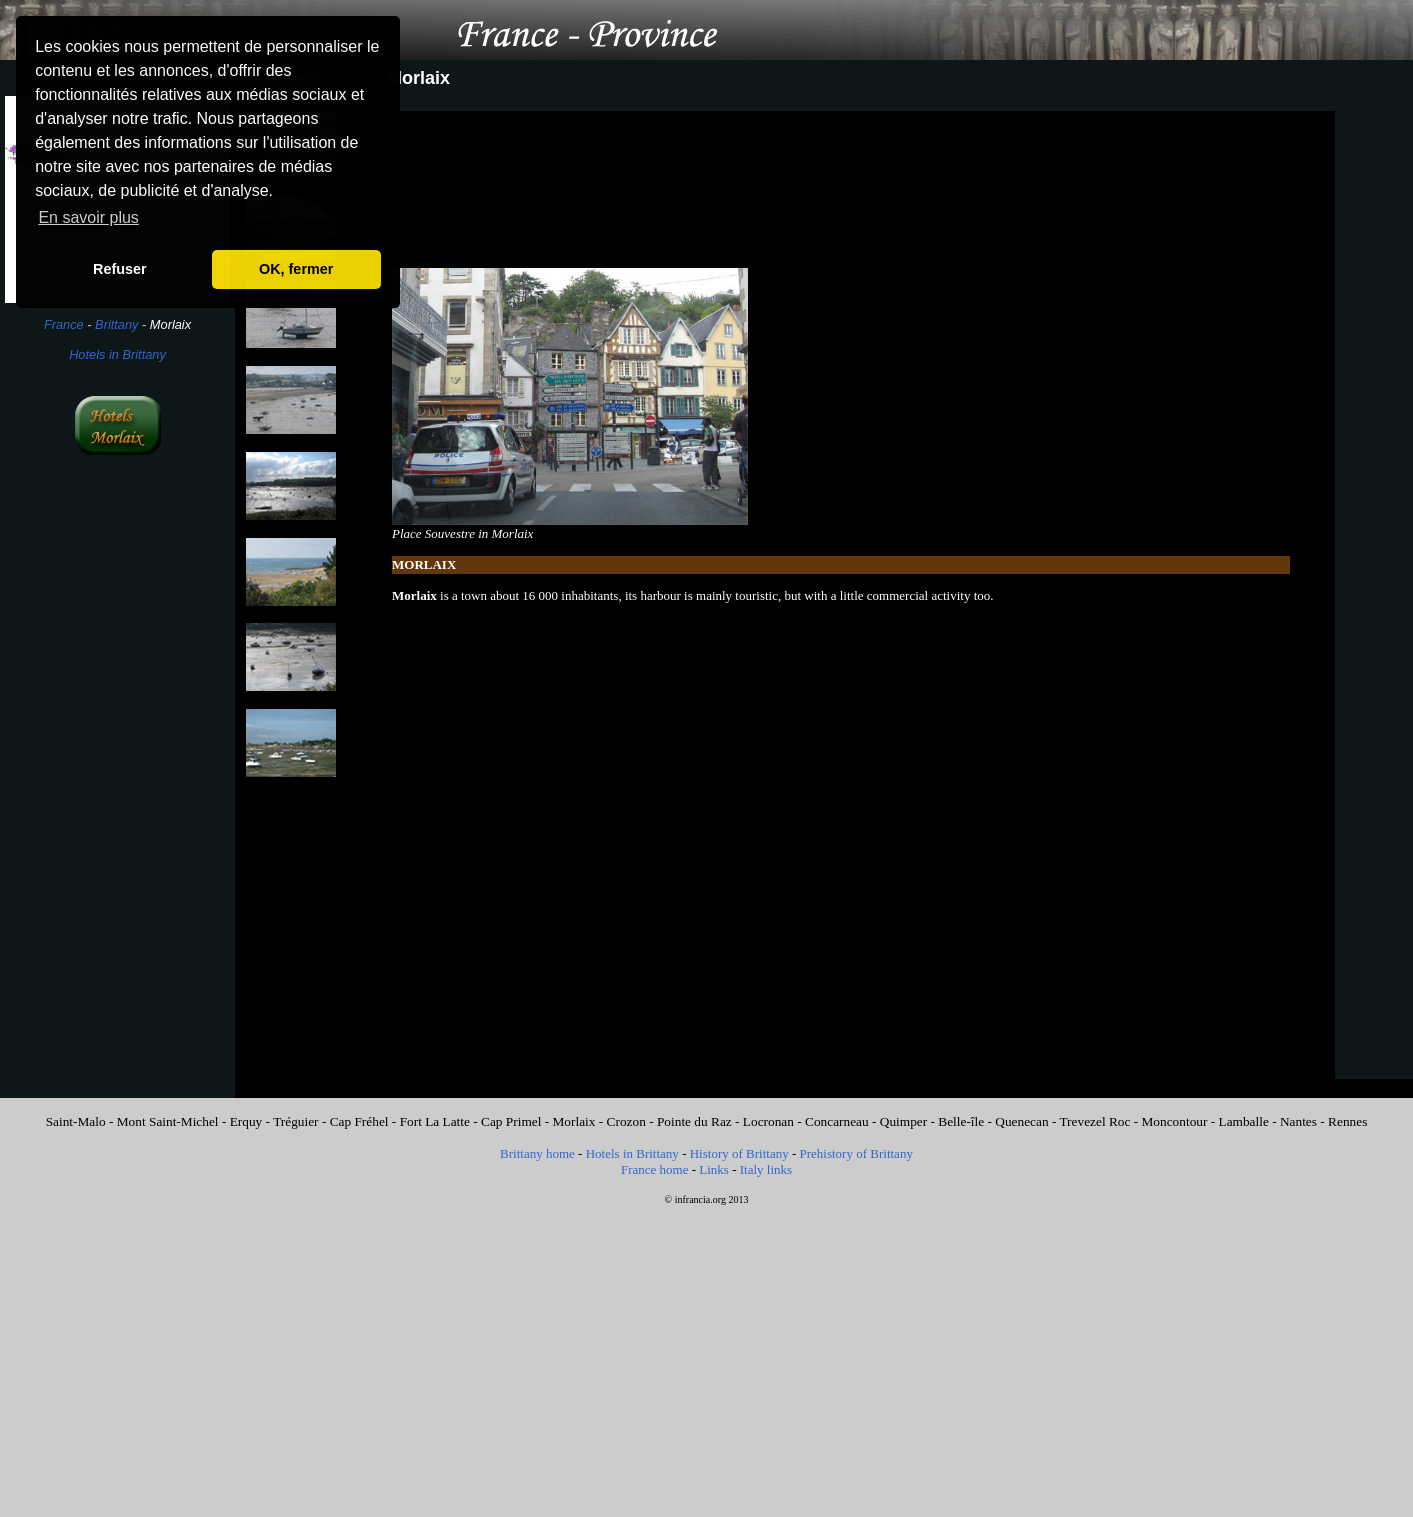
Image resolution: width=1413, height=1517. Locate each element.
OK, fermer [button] (296, 269)
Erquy (246, 1121)
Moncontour (1175, 1121)
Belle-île (961, 1121)
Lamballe (1244, 1121)
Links (714, 1169)
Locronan (768, 1121)
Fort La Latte (435, 1121)
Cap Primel (511, 1121)
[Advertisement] (117, 798)
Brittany (116, 324)
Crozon (626, 1121)
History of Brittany (739, 1153)
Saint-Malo (76, 1121)
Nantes (1298, 1121)
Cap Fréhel (359, 1121)
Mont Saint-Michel (168, 1121)
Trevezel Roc (1094, 1121)
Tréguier (295, 1121)
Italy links (766, 1169)
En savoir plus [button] (88, 217)
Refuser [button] (120, 269)
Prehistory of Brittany (856, 1153)
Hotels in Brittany (117, 354)
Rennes (1347, 1121)
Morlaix (574, 1121)
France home (655, 1169)
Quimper (903, 1121)
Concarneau (837, 1121)
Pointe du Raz (694, 1121)
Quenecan (1021, 1121)
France (64, 324)
